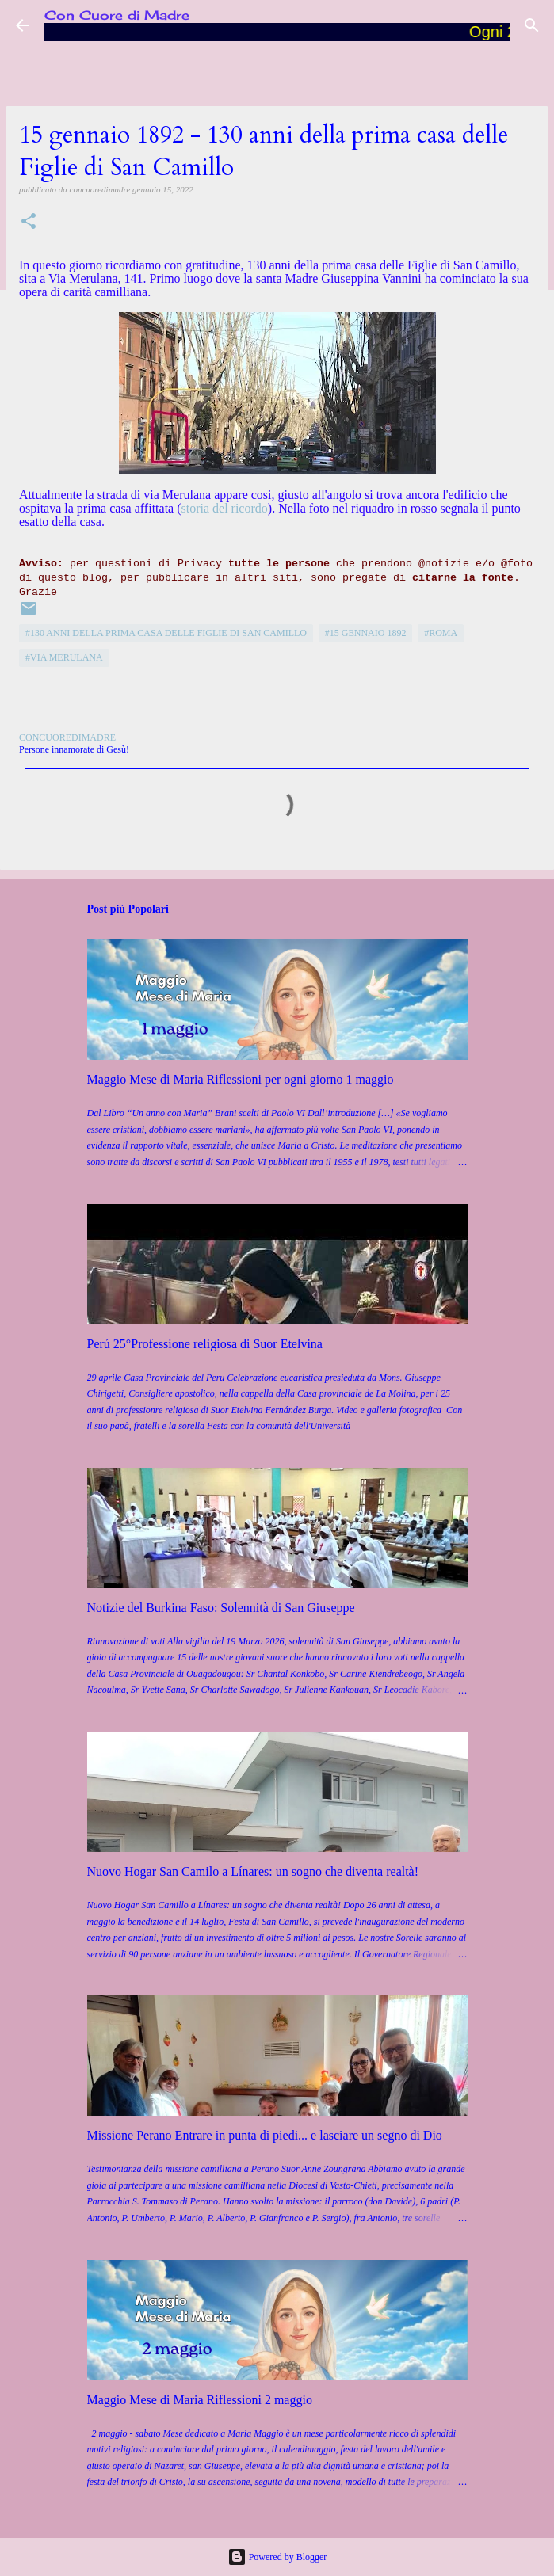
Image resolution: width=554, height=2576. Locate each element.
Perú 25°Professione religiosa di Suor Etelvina (205, 1344)
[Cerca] (531, 25)
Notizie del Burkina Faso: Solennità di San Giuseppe (221, 1607)
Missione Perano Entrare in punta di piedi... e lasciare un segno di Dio (264, 2135)
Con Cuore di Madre (116, 15)
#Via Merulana (64, 657)
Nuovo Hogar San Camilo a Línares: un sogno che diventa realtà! (253, 1871)
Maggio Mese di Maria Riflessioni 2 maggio (199, 2399)
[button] (28, 222)
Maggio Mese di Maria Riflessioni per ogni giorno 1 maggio (240, 1079)
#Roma (440, 632)
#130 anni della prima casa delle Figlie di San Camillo (166, 632)
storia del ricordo (224, 508)
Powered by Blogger (277, 2557)
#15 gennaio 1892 (366, 632)
